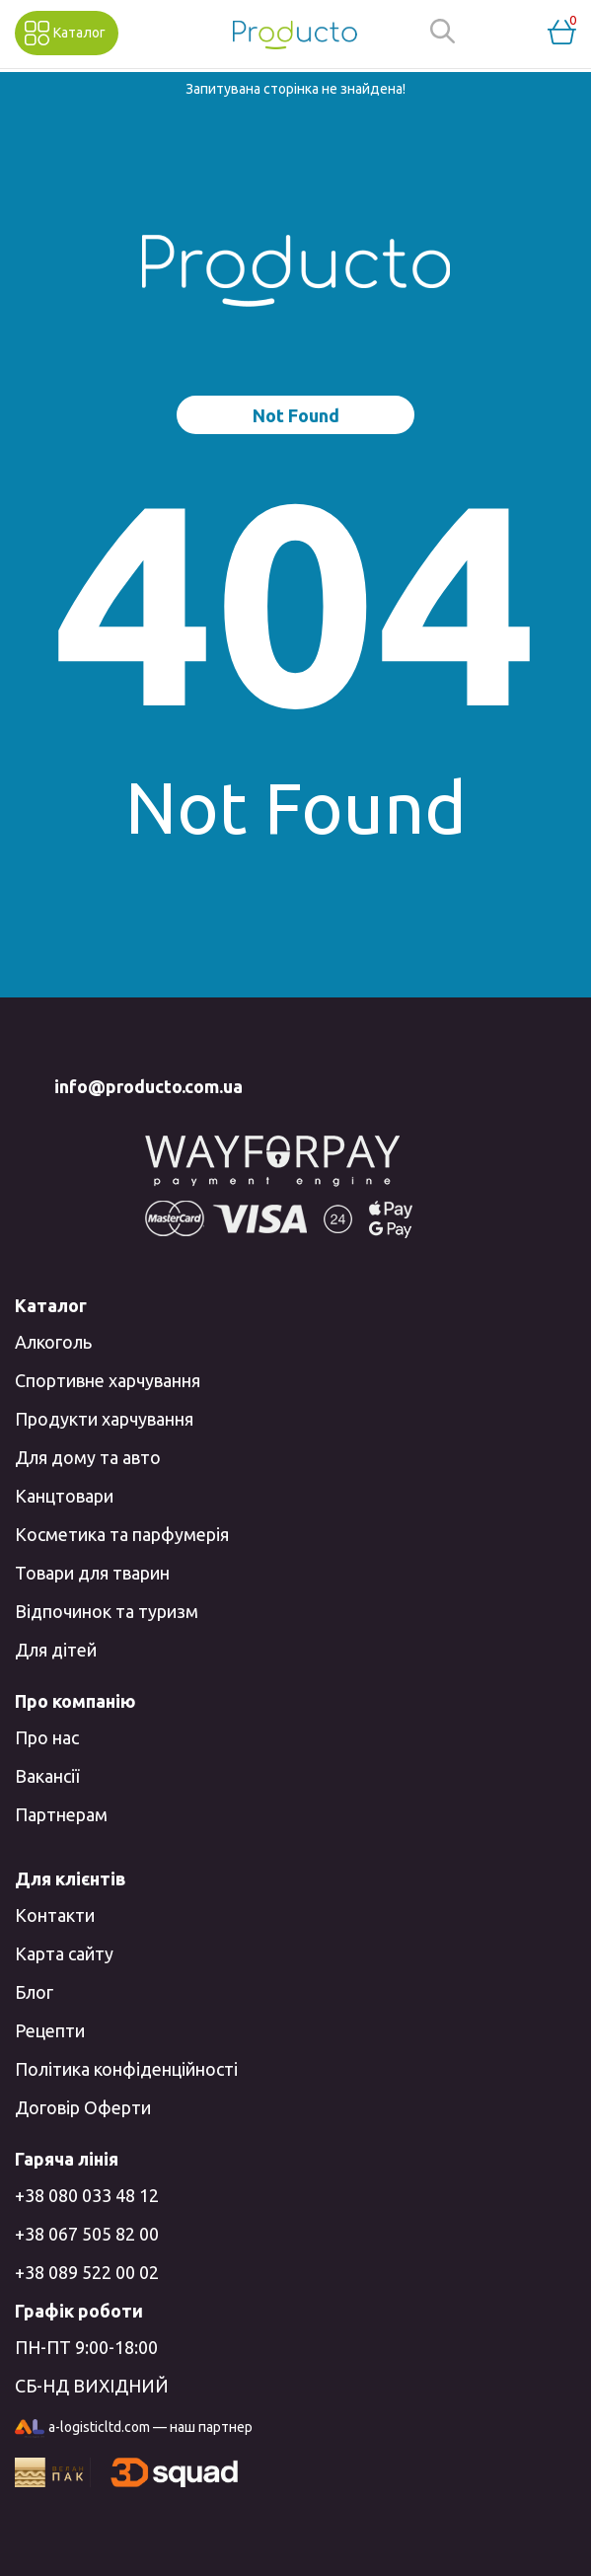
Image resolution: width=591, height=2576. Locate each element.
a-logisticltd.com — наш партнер (134, 2429)
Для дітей (56, 1649)
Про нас (47, 1737)
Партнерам (61, 1814)
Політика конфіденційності (126, 2069)
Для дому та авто (88, 1457)
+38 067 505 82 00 (87, 2234)
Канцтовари (64, 1496)
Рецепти (50, 2030)
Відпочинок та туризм (106, 1611)
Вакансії (47, 1776)
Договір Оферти (83, 2107)
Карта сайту (64, 1953)
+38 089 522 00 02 (87, 2272)
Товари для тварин (92, 1572)
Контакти (55, 1915)
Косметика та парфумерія (122, 1534)
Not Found (296, 415)
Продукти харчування (104, 1419)
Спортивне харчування (107, 1380)
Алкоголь (53, 1342)
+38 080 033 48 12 (87, 2195)
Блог (34, 1992)
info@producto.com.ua (148, 1086)
